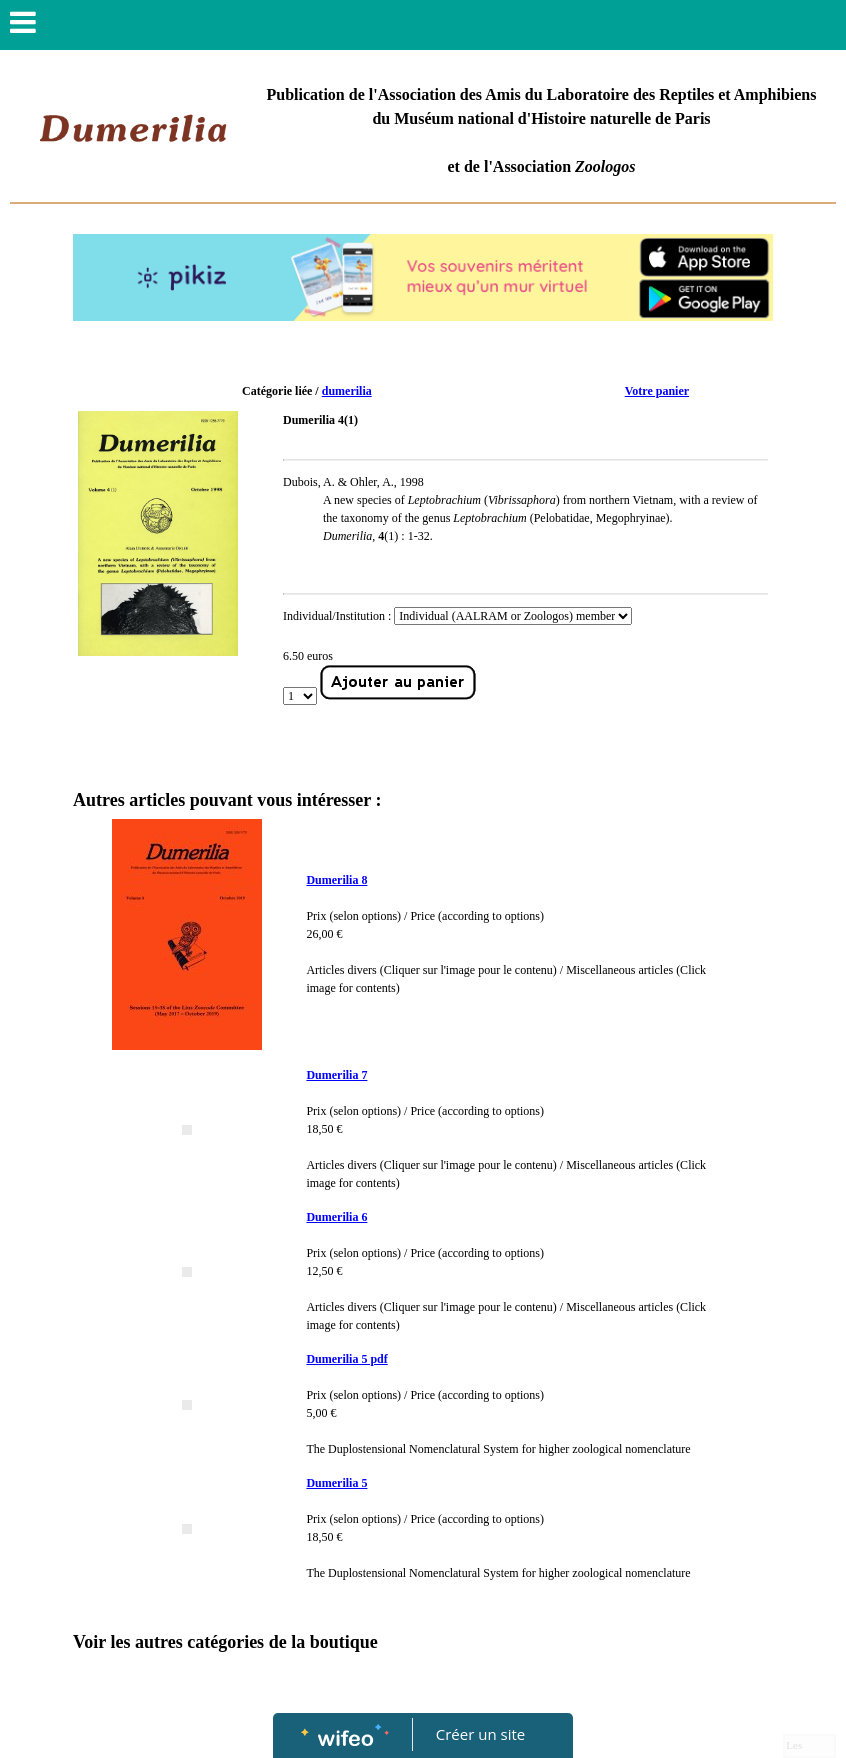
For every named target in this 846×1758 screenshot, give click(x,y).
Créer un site (480, 1734)
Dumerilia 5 (336, 1483)
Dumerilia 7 (336, 1075)
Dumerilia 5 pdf (346, 1359)
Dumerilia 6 (336, 1217)
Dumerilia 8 (336, 880)
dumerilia (347, 391)
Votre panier (657, 391)
